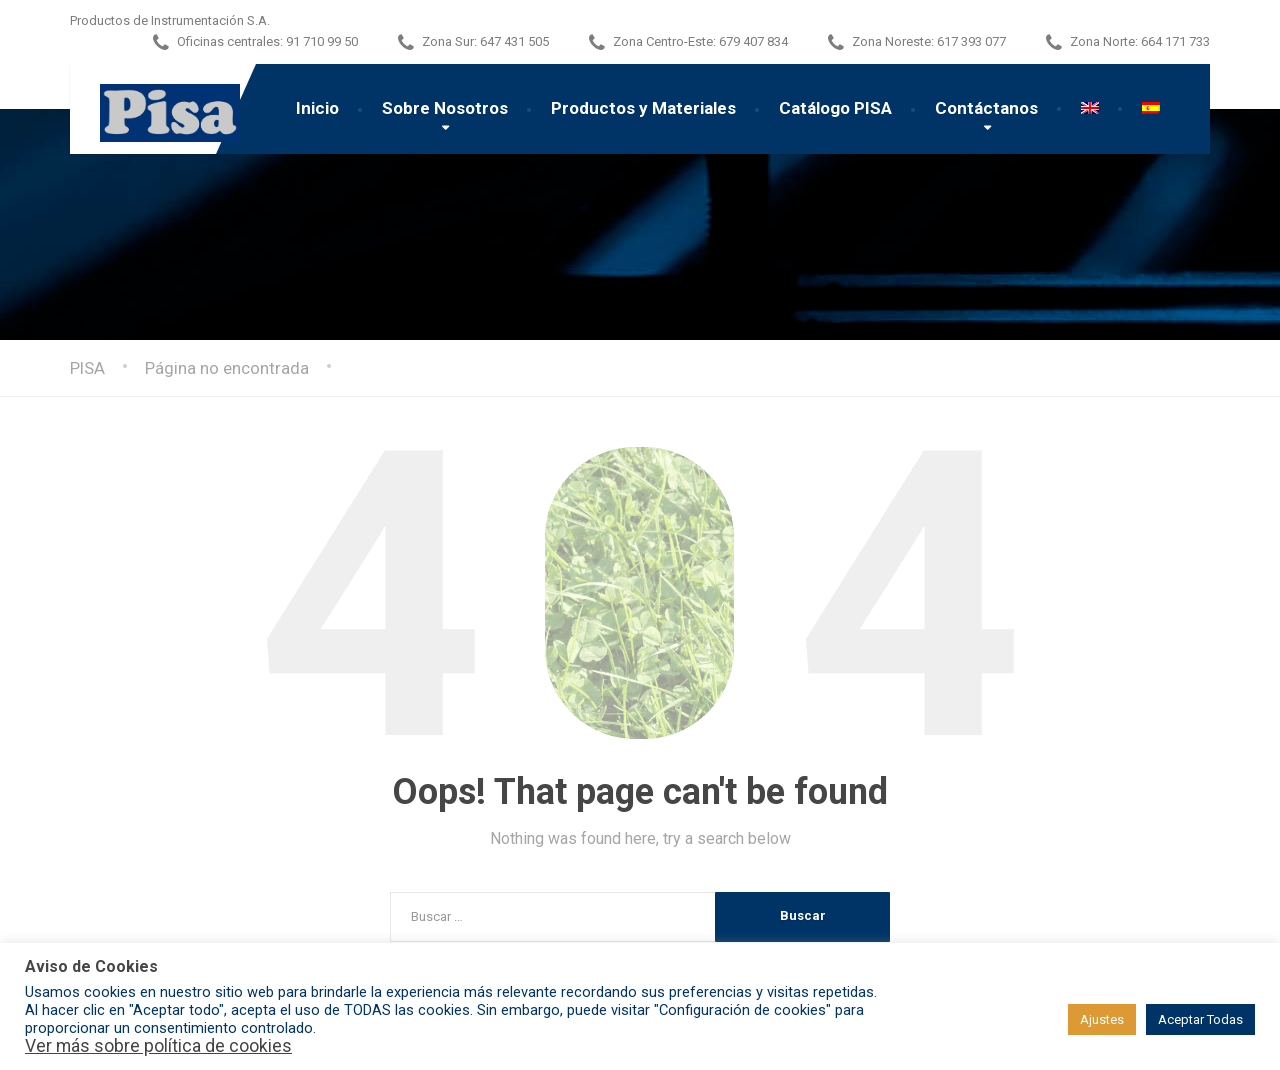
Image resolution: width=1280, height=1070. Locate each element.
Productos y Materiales (643, 108)
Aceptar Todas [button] (1200, 1019)
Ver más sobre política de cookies (158, 1046)
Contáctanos (986, 108)
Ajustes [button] (1102, 1019)
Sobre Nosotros (445, 108)
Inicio (317, 108)
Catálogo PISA (835, 108)
